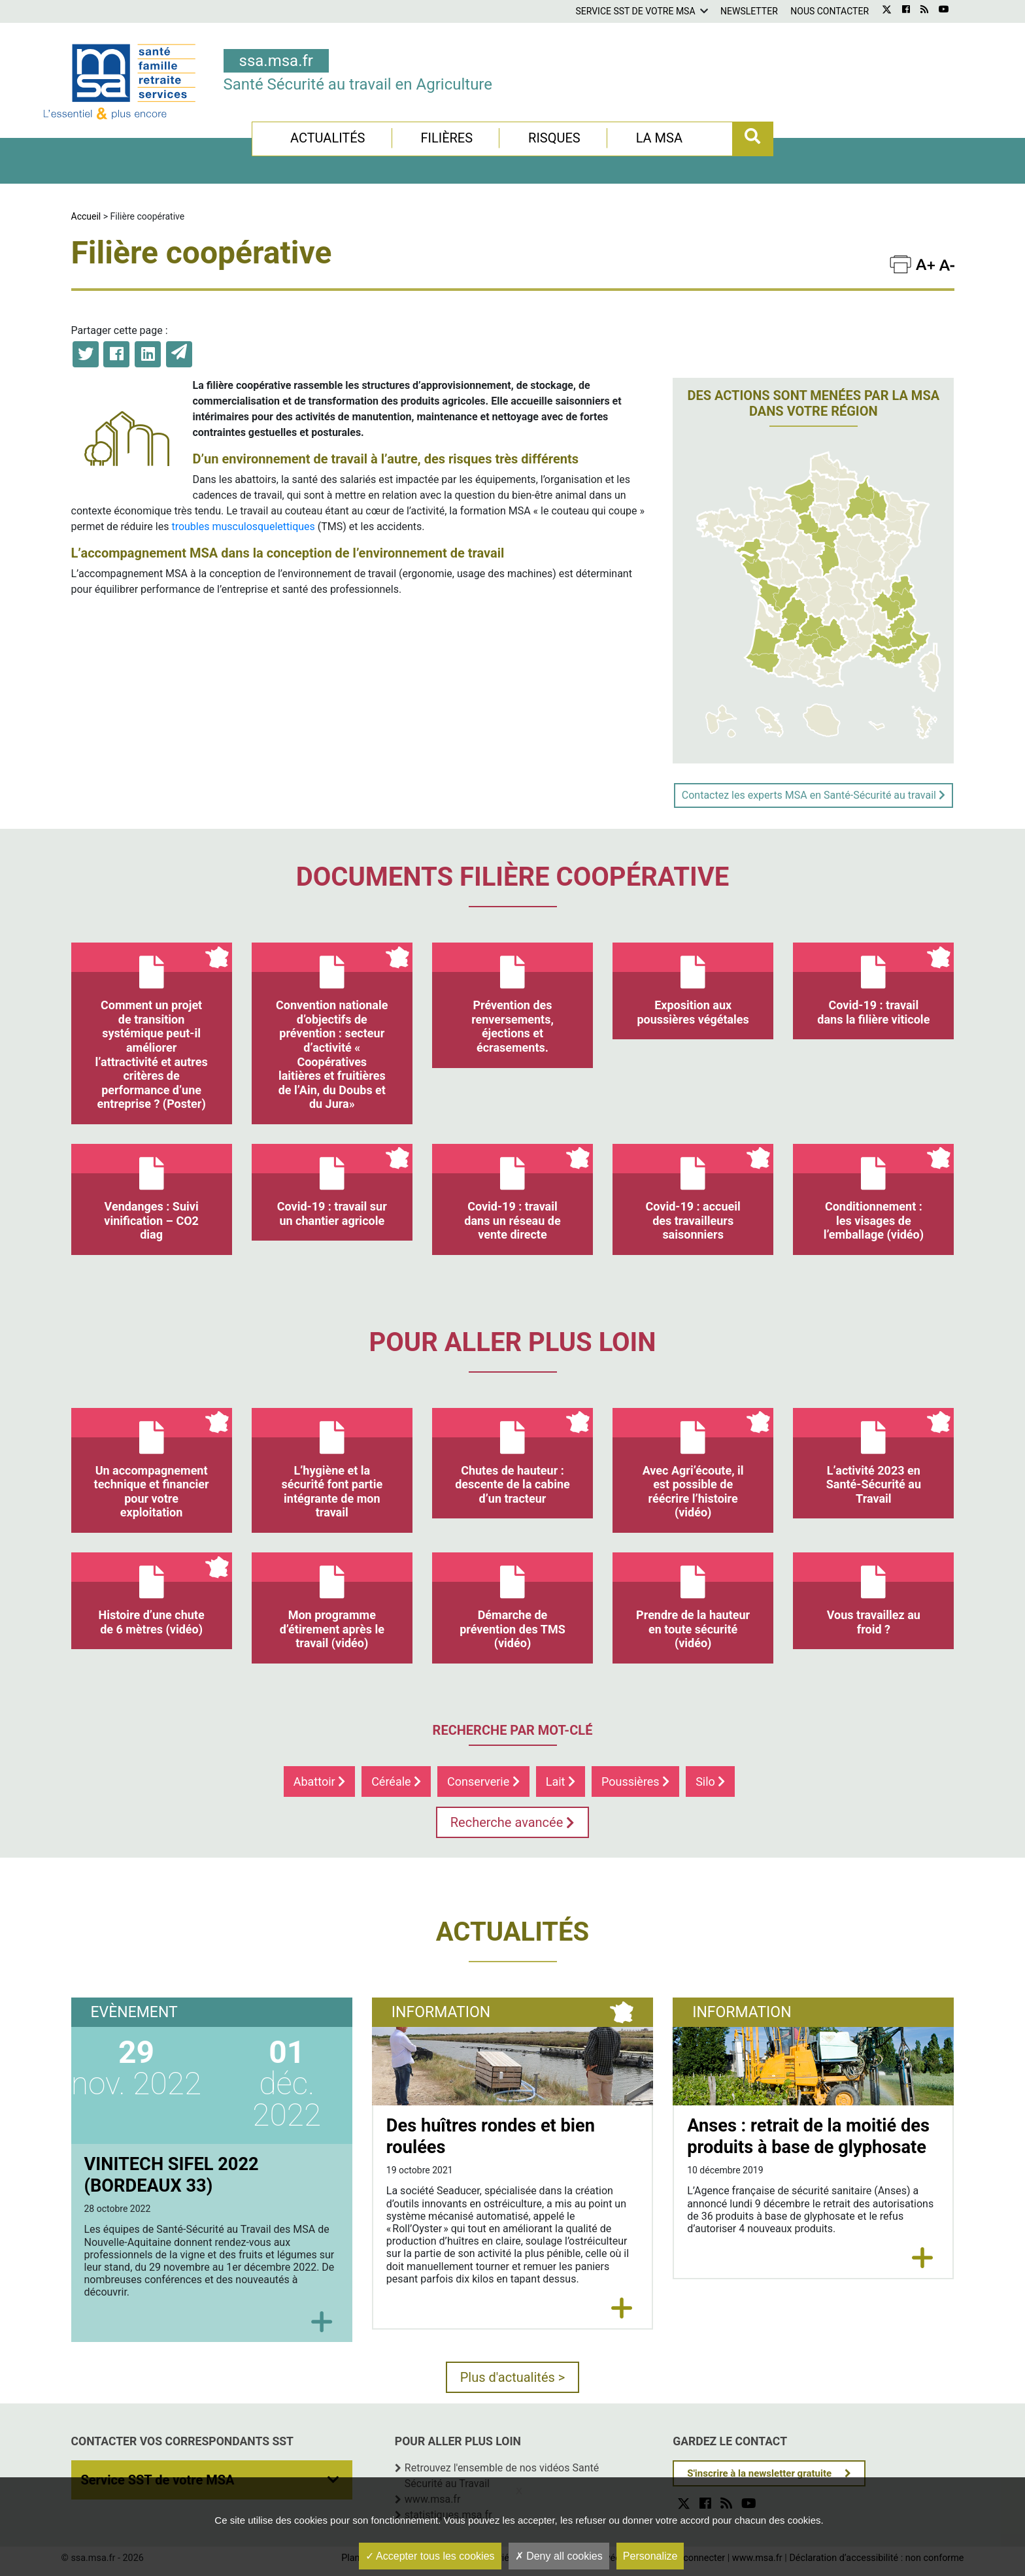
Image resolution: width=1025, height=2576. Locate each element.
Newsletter (749, 11)
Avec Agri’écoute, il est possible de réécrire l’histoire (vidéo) (693, 1464)
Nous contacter (829, 11)
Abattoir (319, 1781)
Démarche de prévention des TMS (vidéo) (512, 1601)
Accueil (86, 216)
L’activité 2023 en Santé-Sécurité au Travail (873, 1456)
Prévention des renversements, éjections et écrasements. (512, 998)
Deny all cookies (559, 2556)
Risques (554, 138)
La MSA (659, 138)
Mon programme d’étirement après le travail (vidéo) (332, 1601)
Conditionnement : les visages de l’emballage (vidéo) (873, 1192)
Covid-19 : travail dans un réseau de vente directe (512, 1192)
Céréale (396, 1781)
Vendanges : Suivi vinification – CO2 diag (151, 1192)
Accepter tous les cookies (430, 2556)
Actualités (327, 138)
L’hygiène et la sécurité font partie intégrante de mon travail (332, 1464)
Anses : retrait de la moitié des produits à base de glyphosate (808, 2136)
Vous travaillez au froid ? (873, 1594)
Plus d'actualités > (512, 2377)
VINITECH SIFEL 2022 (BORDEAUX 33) (171, 2175)
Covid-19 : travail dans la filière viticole (873, 984)
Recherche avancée (512, 1822)
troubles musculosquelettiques (242, 526)
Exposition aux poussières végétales (693, 984)
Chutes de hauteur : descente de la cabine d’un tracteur (512, 1456)
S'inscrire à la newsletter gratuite (759, 2473)
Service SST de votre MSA (635, 11)
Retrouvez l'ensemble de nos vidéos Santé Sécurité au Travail (502, 2476)
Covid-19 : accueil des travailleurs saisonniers (693, 1192)
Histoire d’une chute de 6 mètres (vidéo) (151, 1594)
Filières (446, 138)
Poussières (635, 1781)
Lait (560, 1781)
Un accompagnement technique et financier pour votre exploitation (151, 1464)
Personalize (650, 2556)
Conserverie (483, 1781)
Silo (710, 1781)
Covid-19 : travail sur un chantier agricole (332, 1186)
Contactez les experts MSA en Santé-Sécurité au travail (813, 795)
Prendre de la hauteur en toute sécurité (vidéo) (693, 1601)
